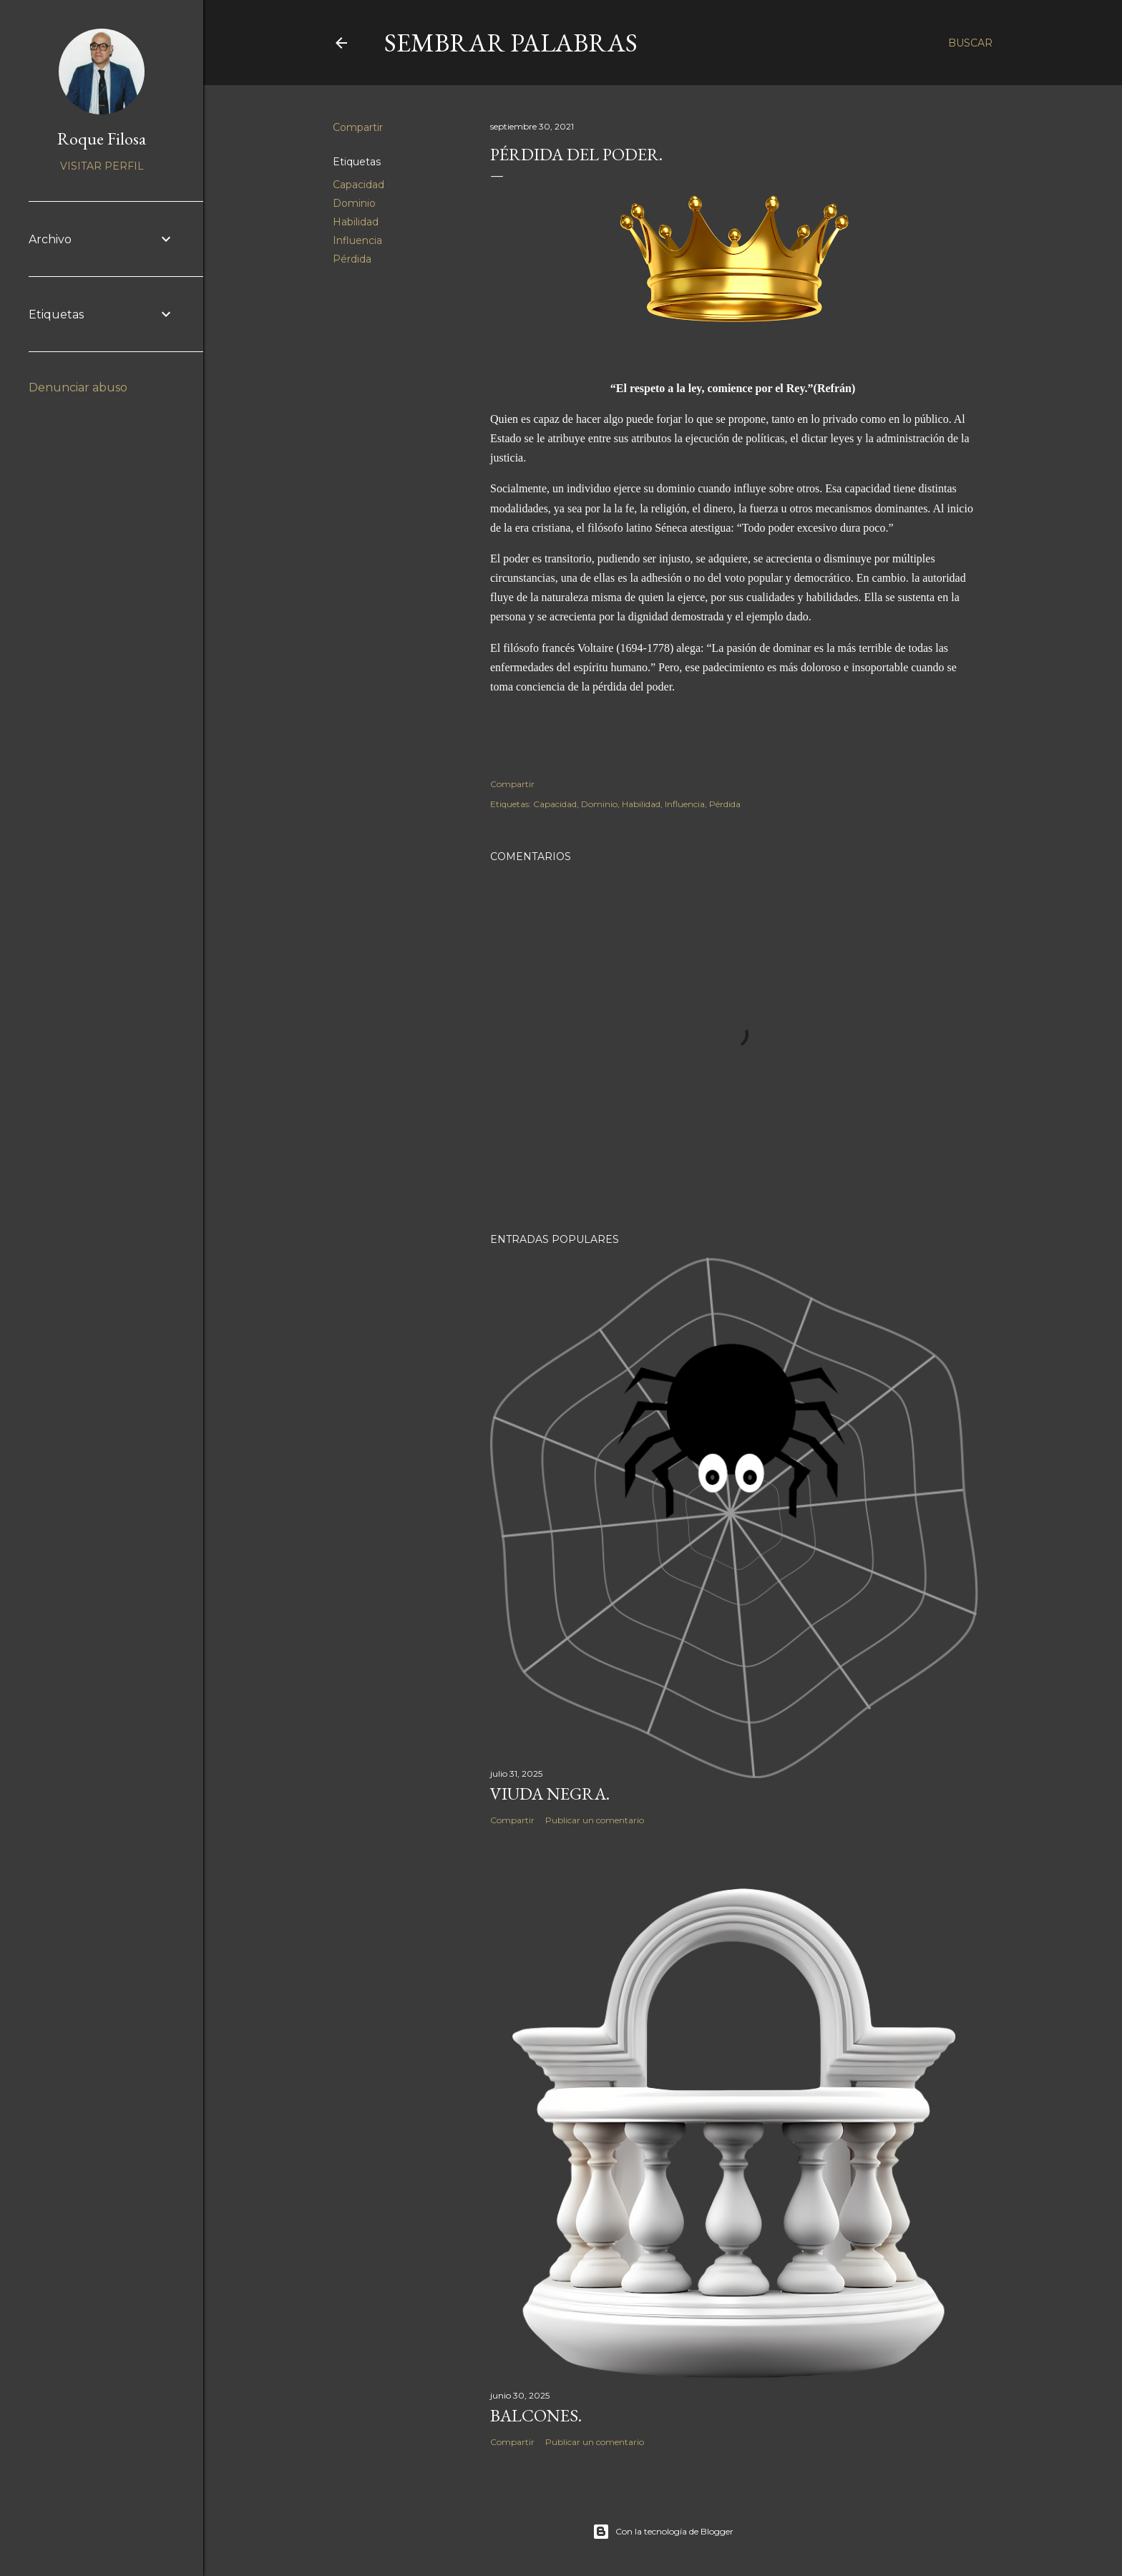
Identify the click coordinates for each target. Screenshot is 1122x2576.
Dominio (354, 203)
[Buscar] (970, 43)
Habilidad (356, 221)
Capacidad (358, 184)
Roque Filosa (101, 138)
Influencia (357, 240)
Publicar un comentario (594, 1820)
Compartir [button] (358, 127)
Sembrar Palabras (511, 42)
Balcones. (536, 2415)
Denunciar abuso (78, 387)
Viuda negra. (550, 1793)
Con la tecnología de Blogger (662, 2531)
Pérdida (352, 259)
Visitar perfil (102, 166)
